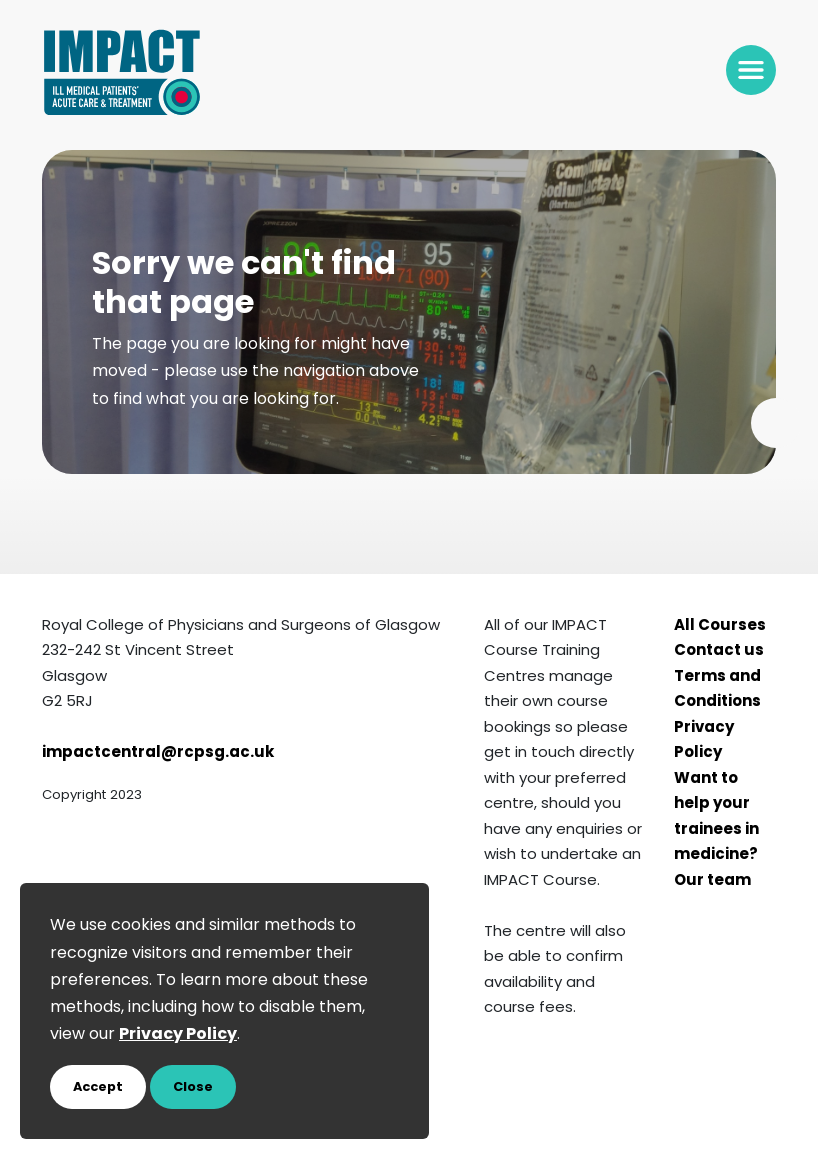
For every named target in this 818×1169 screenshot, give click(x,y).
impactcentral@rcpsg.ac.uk (158, 753)
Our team (712, 881)
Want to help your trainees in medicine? (716, 818)
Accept (98, 1087)
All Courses (720, 626)
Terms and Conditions (717, 690)
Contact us (719, 651)
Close (193, 1087)
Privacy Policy (704, 741)
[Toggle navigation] (751, 70)
